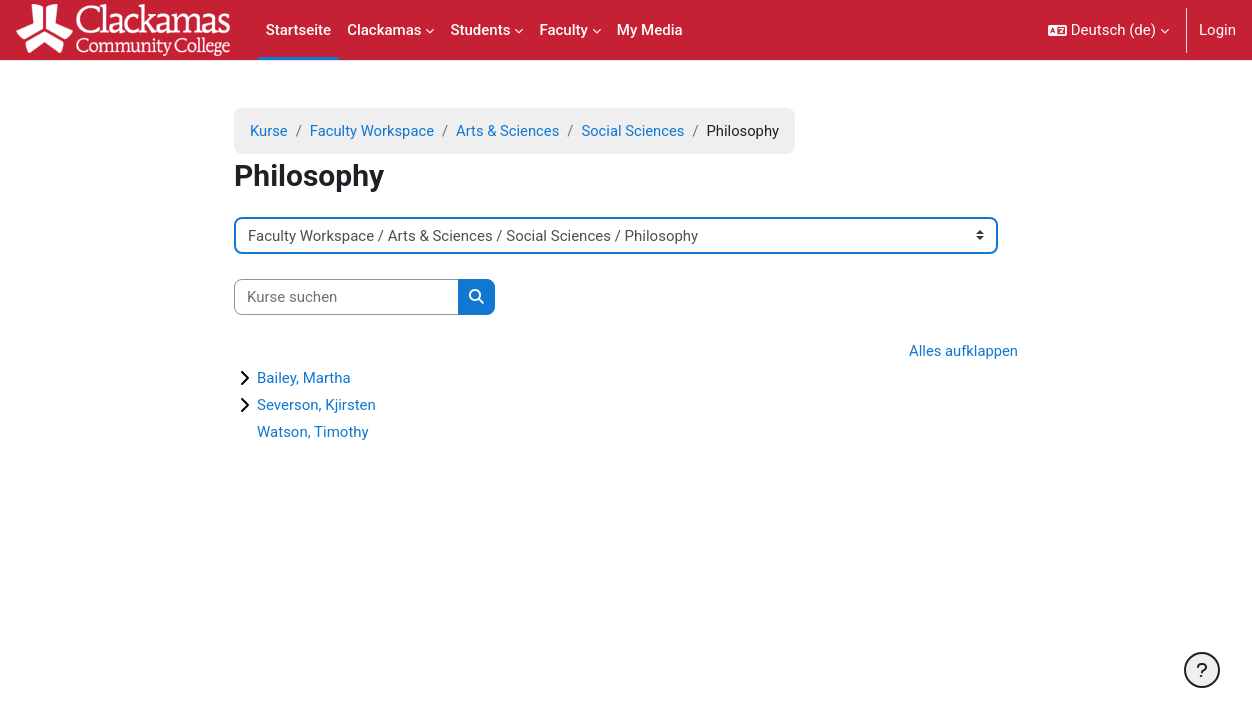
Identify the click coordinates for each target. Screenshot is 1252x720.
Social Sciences (638, 131)
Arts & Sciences (511, 131)
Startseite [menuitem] (298, 30)
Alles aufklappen (962, 352)
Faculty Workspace (374, 131)
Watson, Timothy (313, 433)
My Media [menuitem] (650, 30)
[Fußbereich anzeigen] (1202, 670)
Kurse (269, 131)
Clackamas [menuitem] (384, 30)
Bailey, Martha (304, 379)
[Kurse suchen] (346, 297)
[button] (1108, 30)
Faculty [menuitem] (563, 30)
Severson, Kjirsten (316, 406)
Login (1217, 30)
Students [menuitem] (480, 30)
